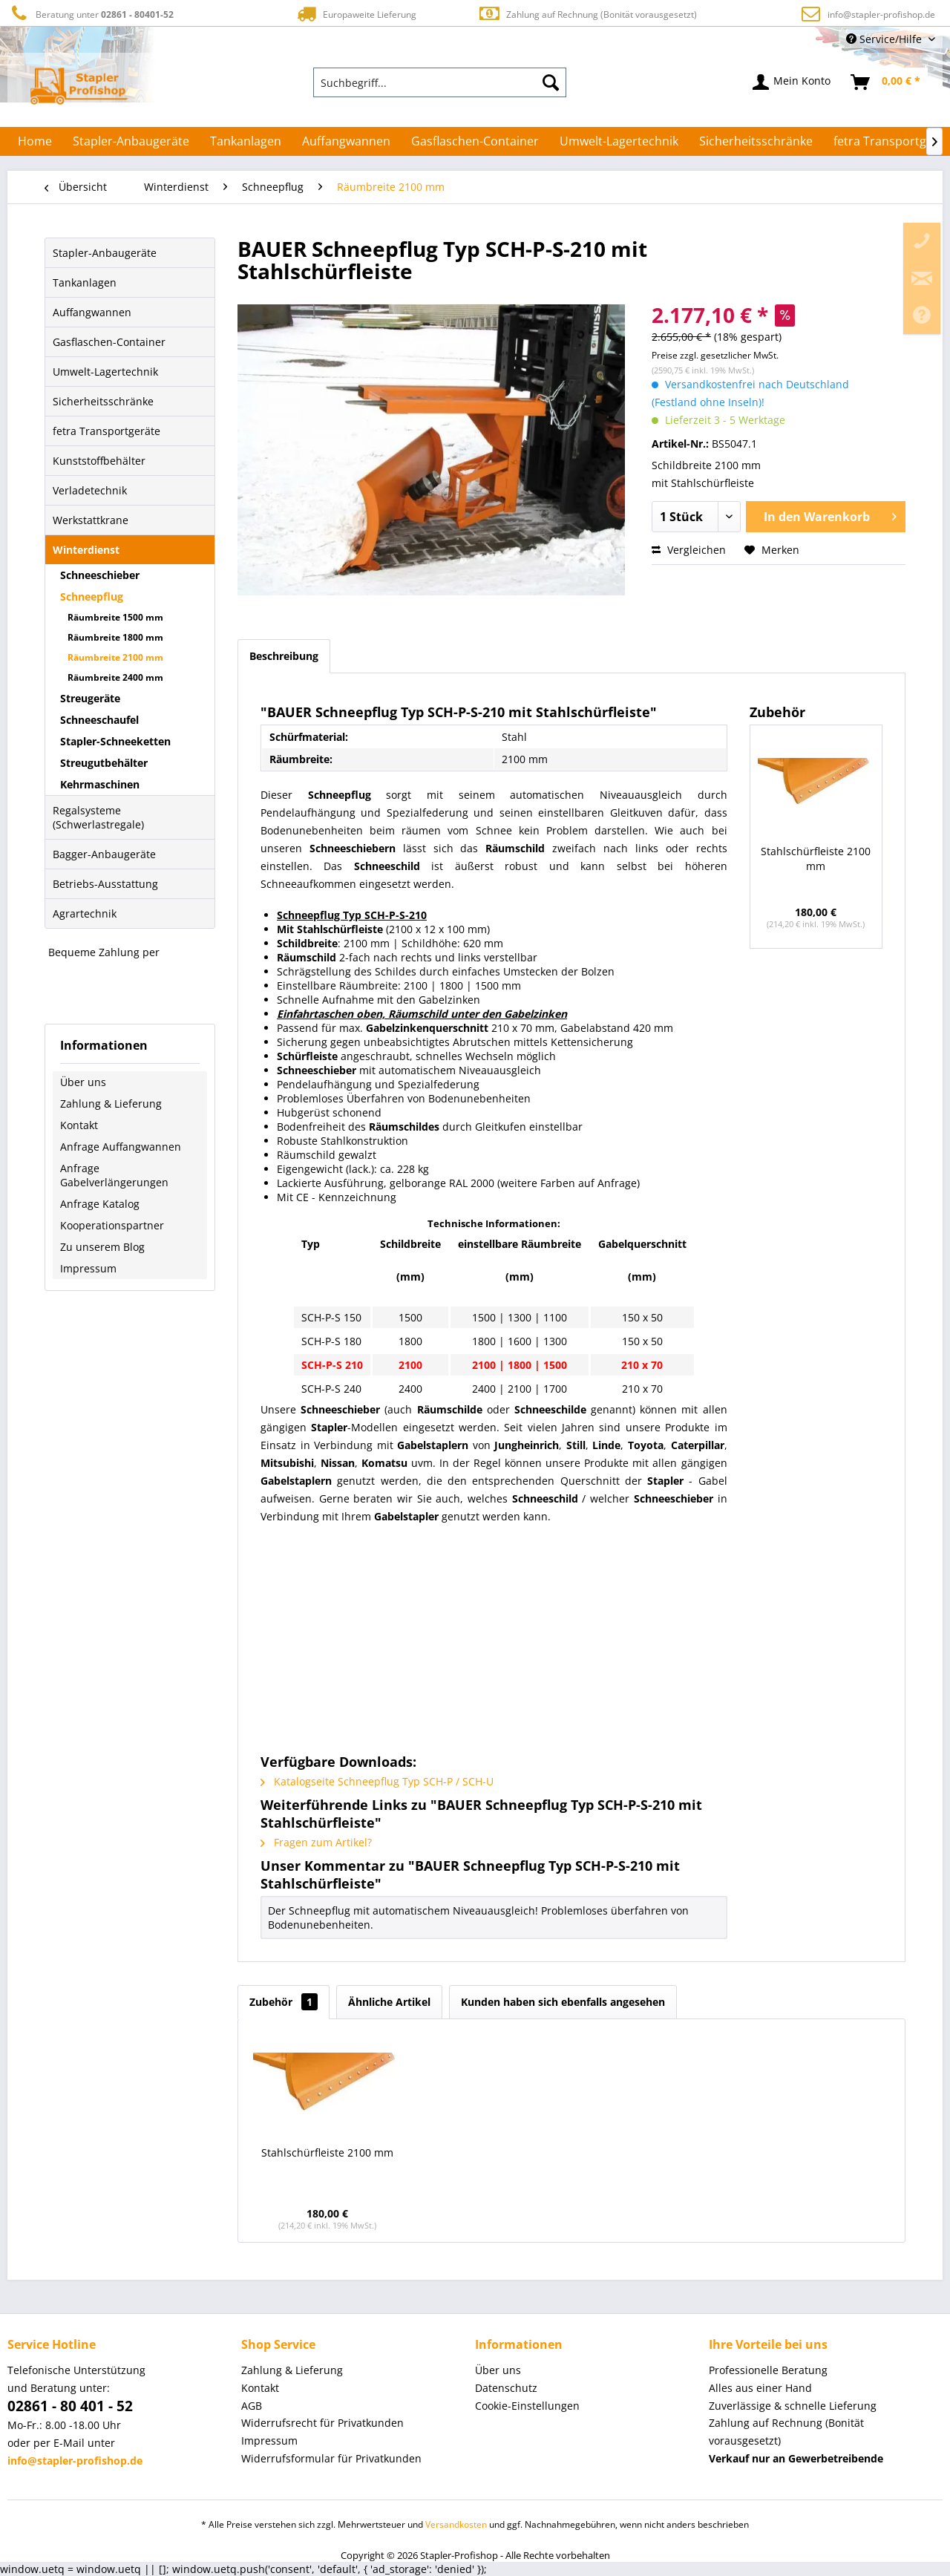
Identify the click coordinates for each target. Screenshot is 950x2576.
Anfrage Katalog (100, 1204)
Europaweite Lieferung (355, 13)
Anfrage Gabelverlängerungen (114, 1175)
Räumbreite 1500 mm (115, 617)
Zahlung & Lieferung (111, 1103)
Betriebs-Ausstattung (105, 884)
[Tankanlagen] (246, 141)
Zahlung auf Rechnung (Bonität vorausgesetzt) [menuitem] (786, 2432)
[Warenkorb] (886, 82)
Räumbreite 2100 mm (115, 657)
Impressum (88, 1268)
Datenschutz (506, 2388)
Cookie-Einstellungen (527, 2406)
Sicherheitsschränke (103, 401)
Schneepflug (91, 596)
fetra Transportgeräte (106, 431)
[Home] (34, 141)
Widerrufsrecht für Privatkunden (322, 2423)
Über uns (83, 1082)
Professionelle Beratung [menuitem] (768, 2370)
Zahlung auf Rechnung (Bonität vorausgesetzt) (587, 13)
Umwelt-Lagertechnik (105, 372)
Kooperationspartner (112, 1225)
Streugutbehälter (104, 763)
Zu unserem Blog (102, 1247)
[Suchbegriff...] (440, 82)
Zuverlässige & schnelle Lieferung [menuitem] (793, 2406)
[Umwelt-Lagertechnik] (619, 141)
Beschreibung (283, 656)
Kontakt (79, 1125)
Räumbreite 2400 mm (115, 677)
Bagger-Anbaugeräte (104, 854)
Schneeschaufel (99, 720)
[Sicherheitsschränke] (756, 141)
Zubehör (283, 2002)
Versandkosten (456, 2524)
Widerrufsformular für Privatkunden (331, 2458)
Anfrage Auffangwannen (120, 1147)
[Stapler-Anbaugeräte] (131, 141)
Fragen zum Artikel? (316, 1842)
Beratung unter (90, 13)
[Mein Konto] (792, 82)
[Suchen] (550, 82)
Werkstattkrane (90, 520)
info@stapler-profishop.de (881, 14)
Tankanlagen (85, 282)
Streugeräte (90, 698)
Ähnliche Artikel (389, 2002)
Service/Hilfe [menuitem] (885, 39)
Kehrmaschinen (100, 784)
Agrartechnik (85, 913)
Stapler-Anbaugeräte (105, 253)
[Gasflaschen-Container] (475, 141)
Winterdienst (86, 550)
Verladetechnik (90, 490)
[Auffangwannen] (346, 141)
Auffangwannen (92, 312)
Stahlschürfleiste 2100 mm (816, 858)
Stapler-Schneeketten (115, 741)
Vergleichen (689, 550)
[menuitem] (440, 82)
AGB (251, 2406)
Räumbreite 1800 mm (115, 637)
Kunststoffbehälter (99, 461)
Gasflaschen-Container (109, 342)
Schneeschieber (100, 575)
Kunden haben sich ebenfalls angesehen (563, 2002)
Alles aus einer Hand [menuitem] (760, 2388)
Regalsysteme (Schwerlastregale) (98, 817)
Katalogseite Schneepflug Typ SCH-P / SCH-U (377, 1781)
